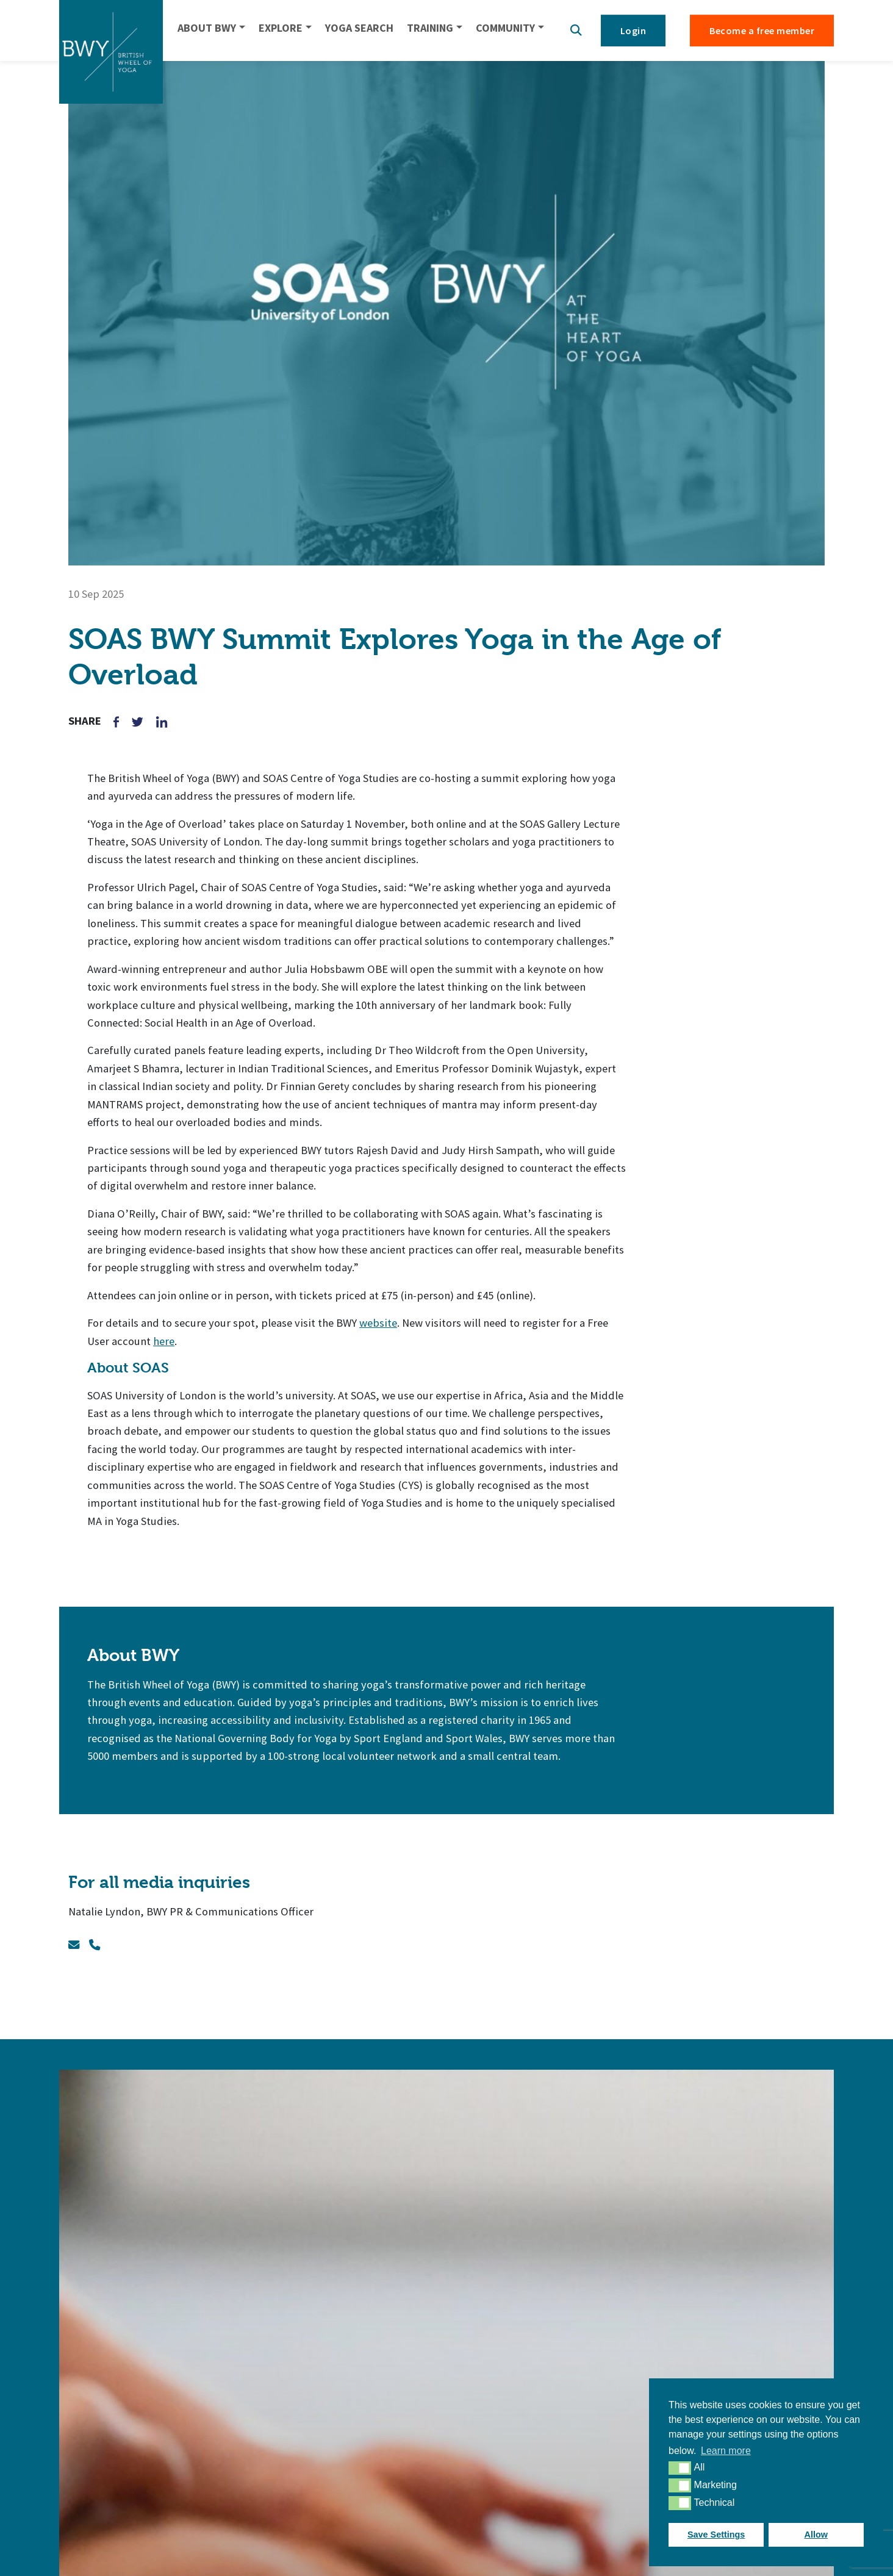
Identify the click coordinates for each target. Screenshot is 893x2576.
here (163, 1341)
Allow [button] (816, 2534)
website (378, 1323)
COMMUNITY (505, 28)
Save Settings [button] (716, 2534)
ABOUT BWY (207, 28)
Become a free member (761, 30)
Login (633, 30)
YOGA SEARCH (359, 28)
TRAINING (430, 28)
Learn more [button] (726, 2450)
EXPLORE (281, 28)
